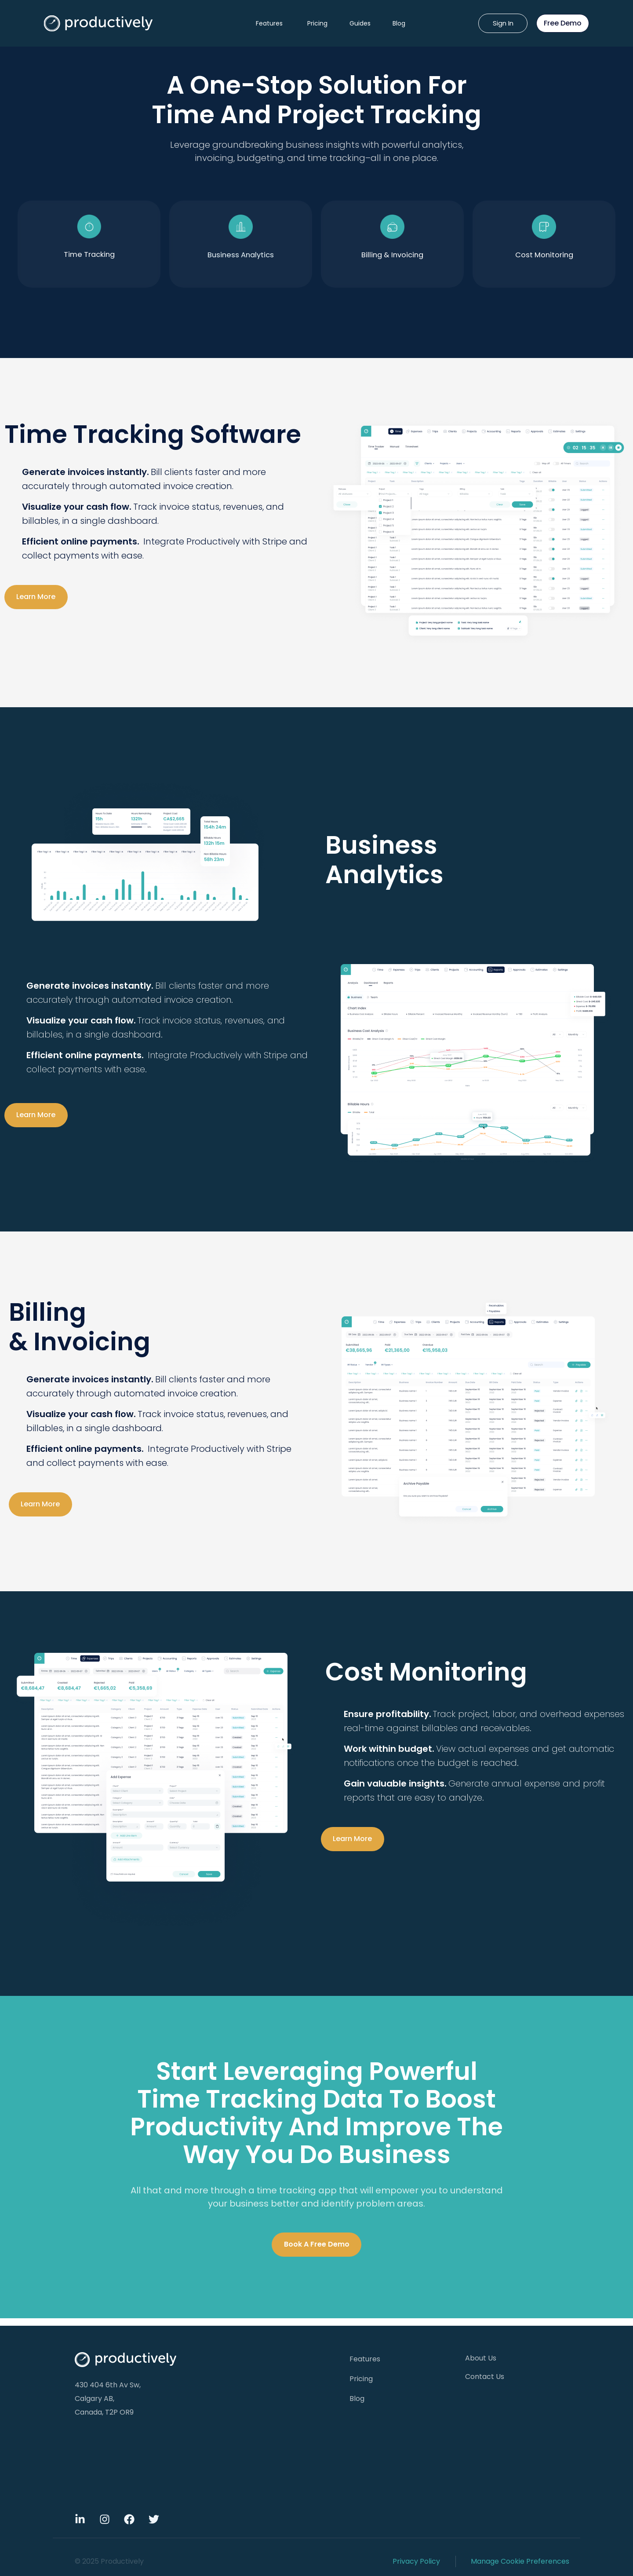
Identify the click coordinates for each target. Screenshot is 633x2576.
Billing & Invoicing (392, 258)
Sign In (503, 23)
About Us (480, 2358)
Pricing (317, 23)
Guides (360, 23)
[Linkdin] (80, 2519)
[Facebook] (129, 2519)
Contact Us (484, 2376)
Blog (399, 23)
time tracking (89, 258)
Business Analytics (241, 258)
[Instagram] (104, 2519)
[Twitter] (154, 2519)
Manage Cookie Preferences (520, 2561)
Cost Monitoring (544, 258)
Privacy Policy (416, 2561)
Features (269, 23)
